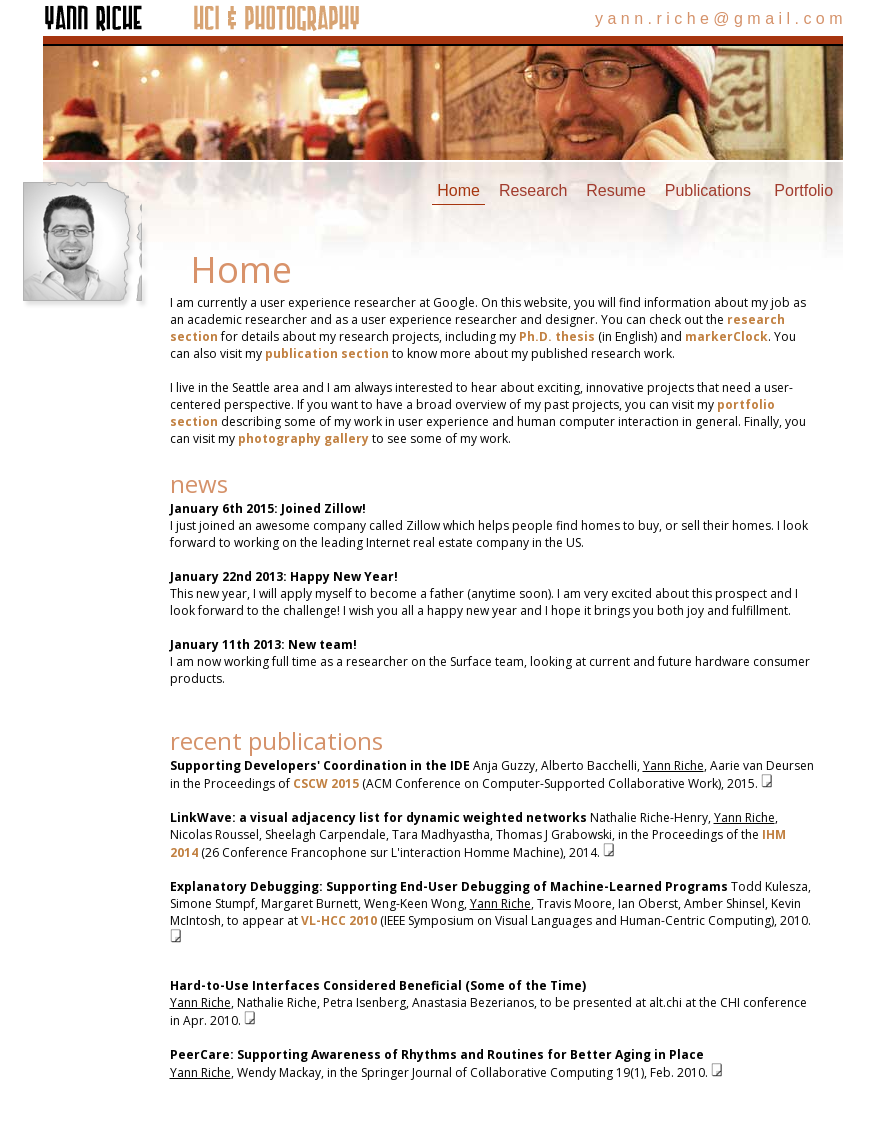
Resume (616, 190)
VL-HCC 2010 (339, 920)
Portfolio (803, 190)
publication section (327, 353)
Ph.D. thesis (557, 336)
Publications (708, 190)
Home (458, 190)
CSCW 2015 (326, 783)
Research (533, 190)
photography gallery (303, 438)
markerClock (726, 336)
